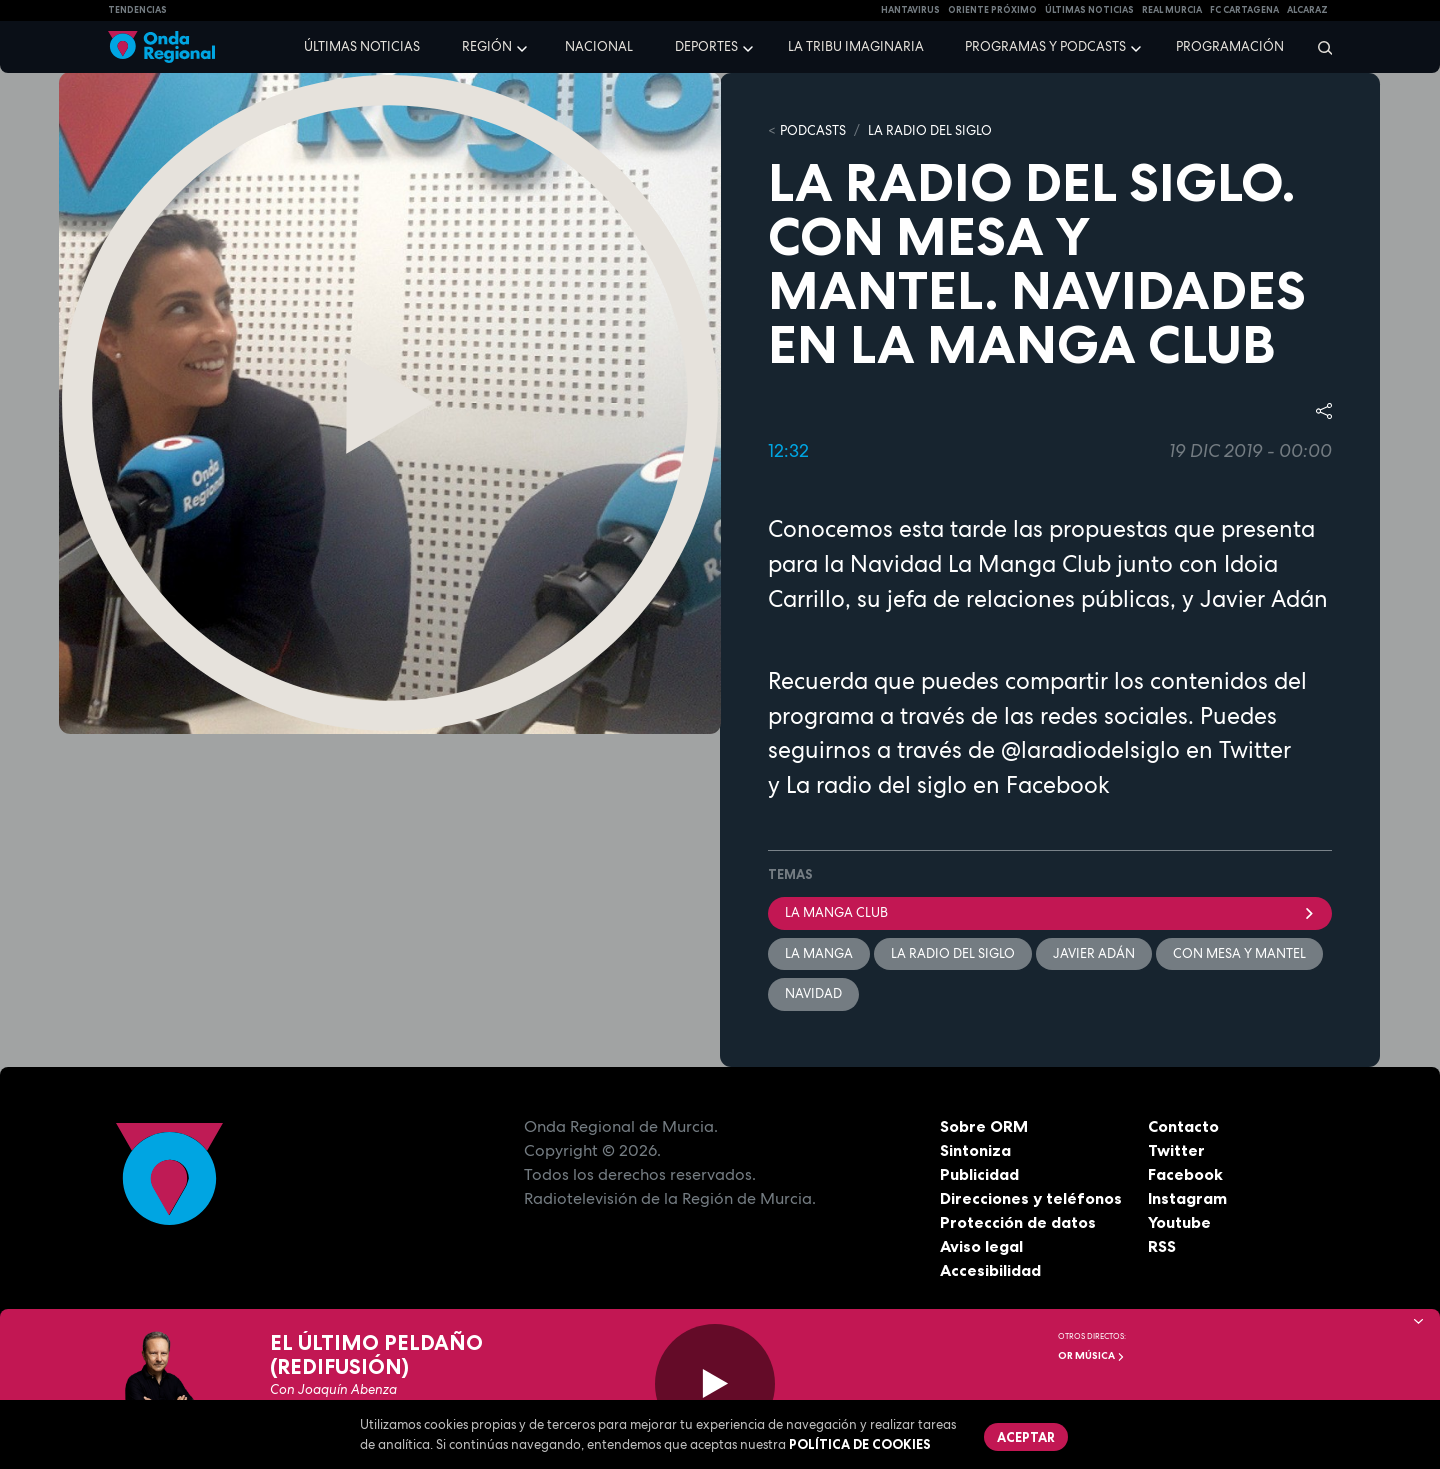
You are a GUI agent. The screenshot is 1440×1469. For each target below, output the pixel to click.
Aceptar (1026, 1437)
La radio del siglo (876, 785)
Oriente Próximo (992, 10)
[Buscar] (1318, 47)
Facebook (1185, 1174)
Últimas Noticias (1089, 10)
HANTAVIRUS (910, 10)
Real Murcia (1172, 10)
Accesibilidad (990, 1270)
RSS (1162, 1246)
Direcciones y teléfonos (1031, 1198)
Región (487, 46)
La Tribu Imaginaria (856, 46)
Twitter (1176, 1150)
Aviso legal (981, 1246)
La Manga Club (1050, 912)
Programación (1230, 46)
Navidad (813, 993)
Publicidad (979, 1174)
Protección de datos (1018, 1222)
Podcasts (813, 130)
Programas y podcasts (1045, 46)
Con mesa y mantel (1239, 953)
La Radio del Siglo (930, 130)
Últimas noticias (362, 46)
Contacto (1183, 1126)
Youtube (1179, 1222)
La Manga (819, 953)
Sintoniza (975, 1150)
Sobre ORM (984, 1126)
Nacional (599, 46)
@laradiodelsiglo (1090, 750)
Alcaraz (1307, 10)
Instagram (1187, 1198)
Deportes (706, 46)
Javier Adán (1094, 953)
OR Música (1091, 1355)
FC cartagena (1244, 10)
